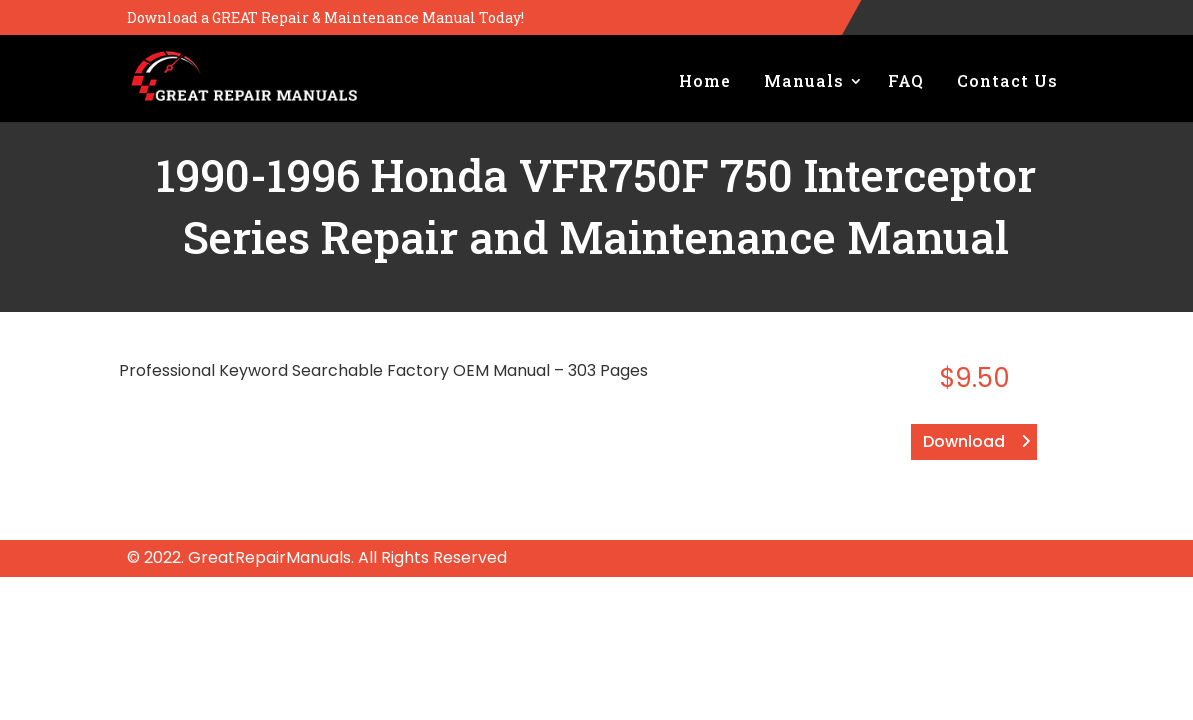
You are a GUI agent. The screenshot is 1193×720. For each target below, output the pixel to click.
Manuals (804, 80)
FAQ (906, 80)
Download (964, 441)
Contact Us (1007, 80)
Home (705, 80)
